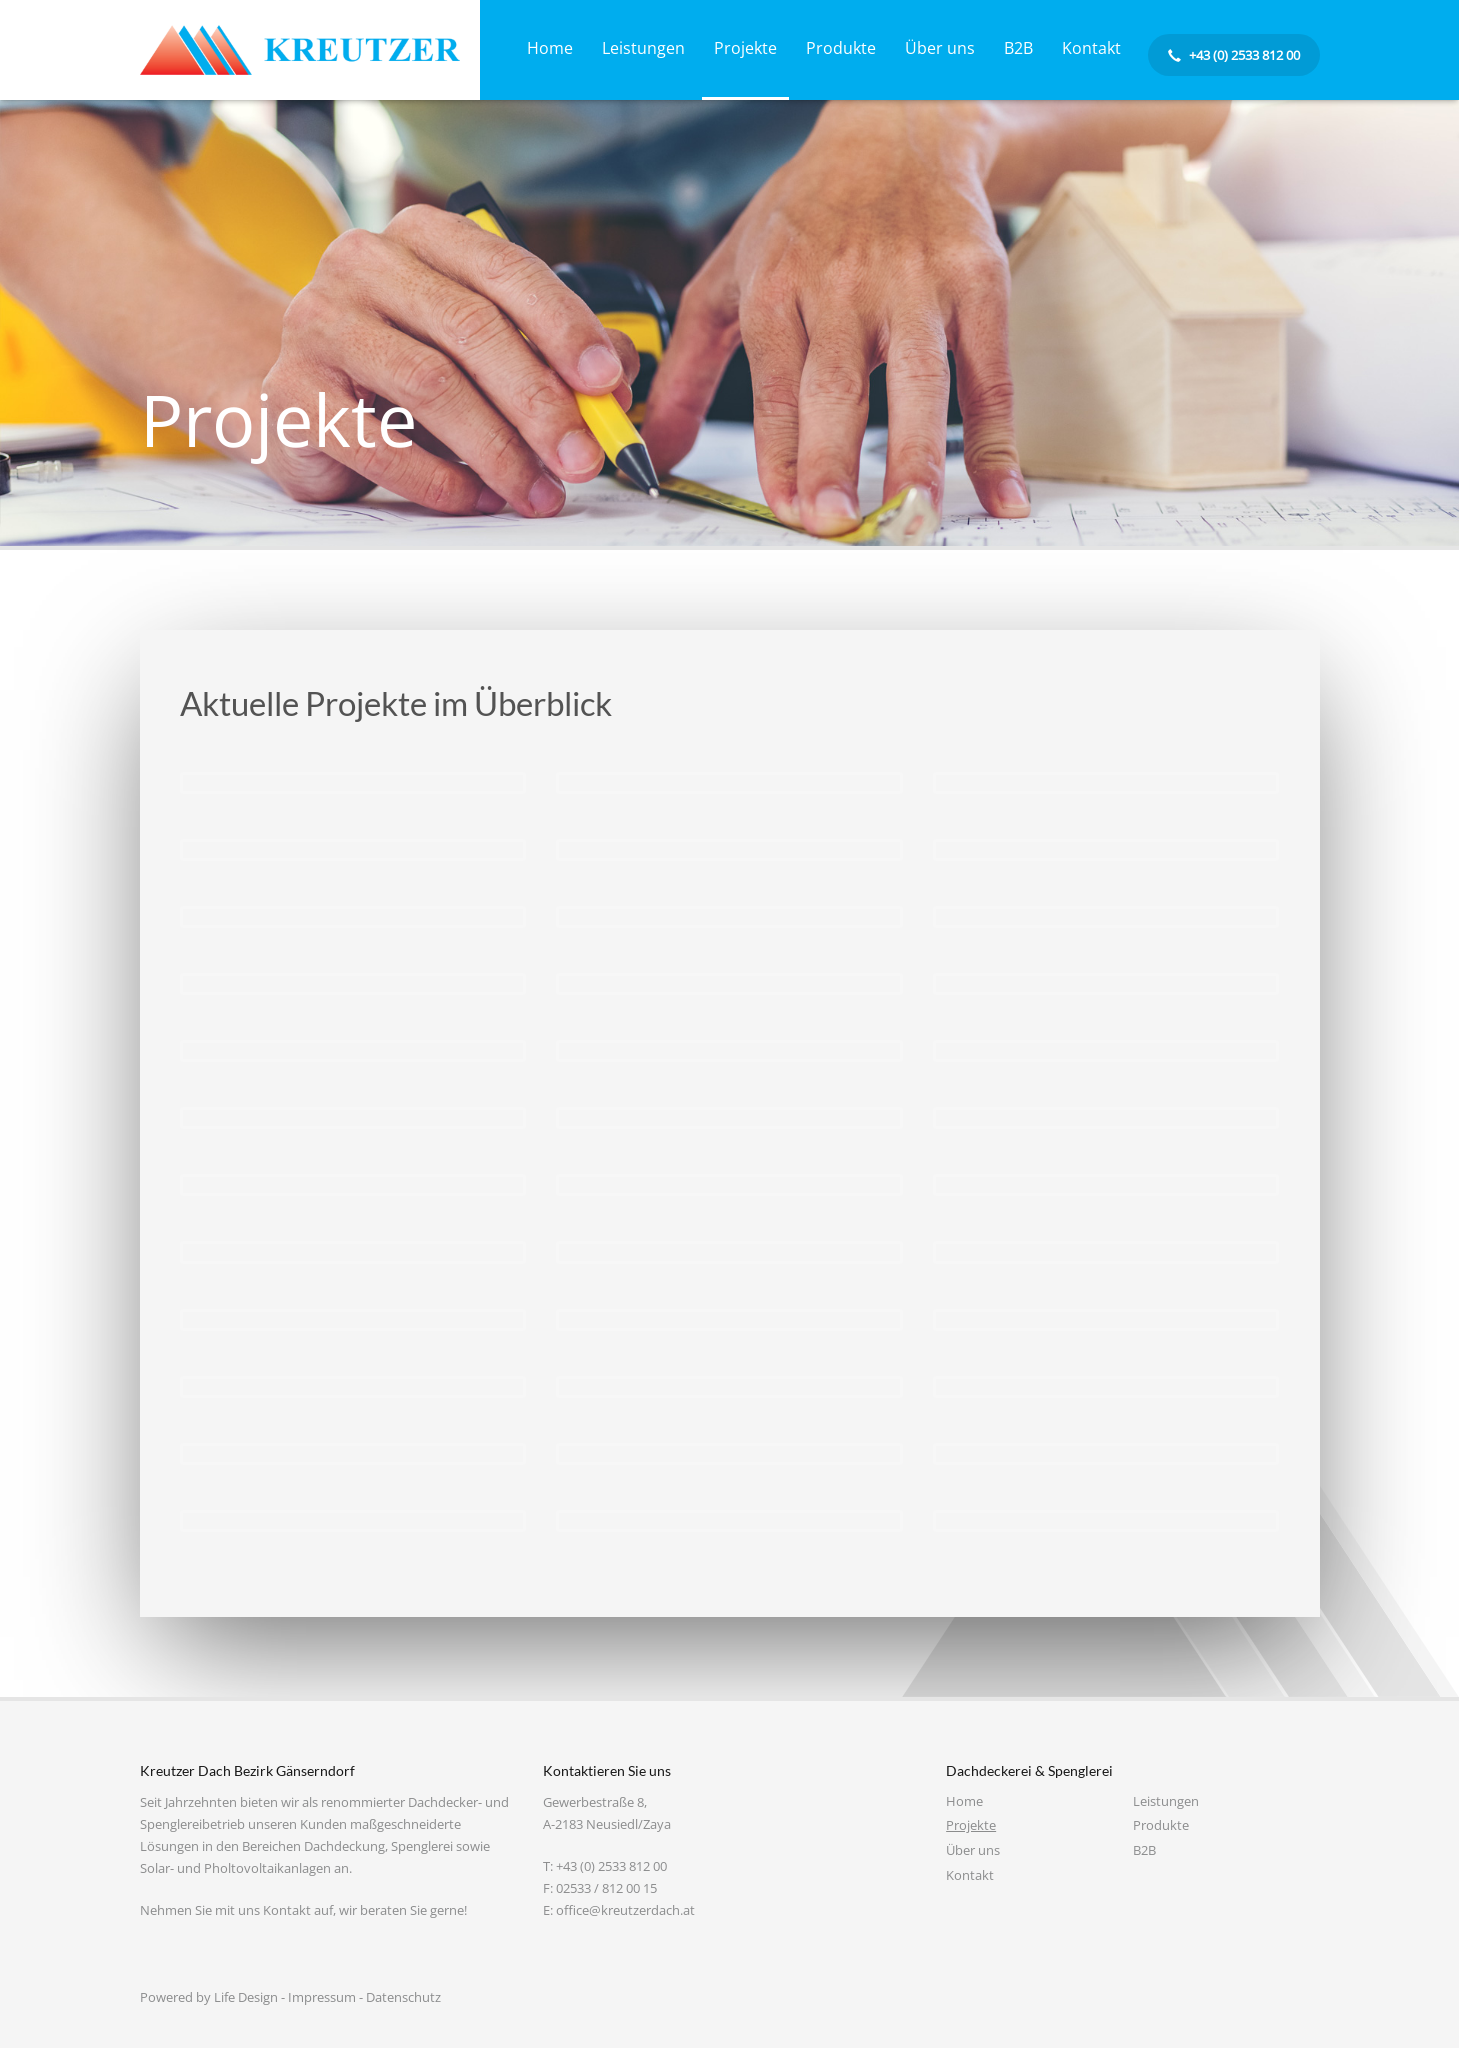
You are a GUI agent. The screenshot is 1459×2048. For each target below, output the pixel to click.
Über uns (973, 1850)
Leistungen (1166, 1801)
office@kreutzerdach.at (625, 1910)
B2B (1144, 1850)
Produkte (1161, 1825)
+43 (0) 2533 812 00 (611, 1866)
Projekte (971, 1825)
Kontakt (970, 1875)
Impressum (322, 1997)
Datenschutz (403, 1997)
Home (964, 1801)
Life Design (246, 1997)
